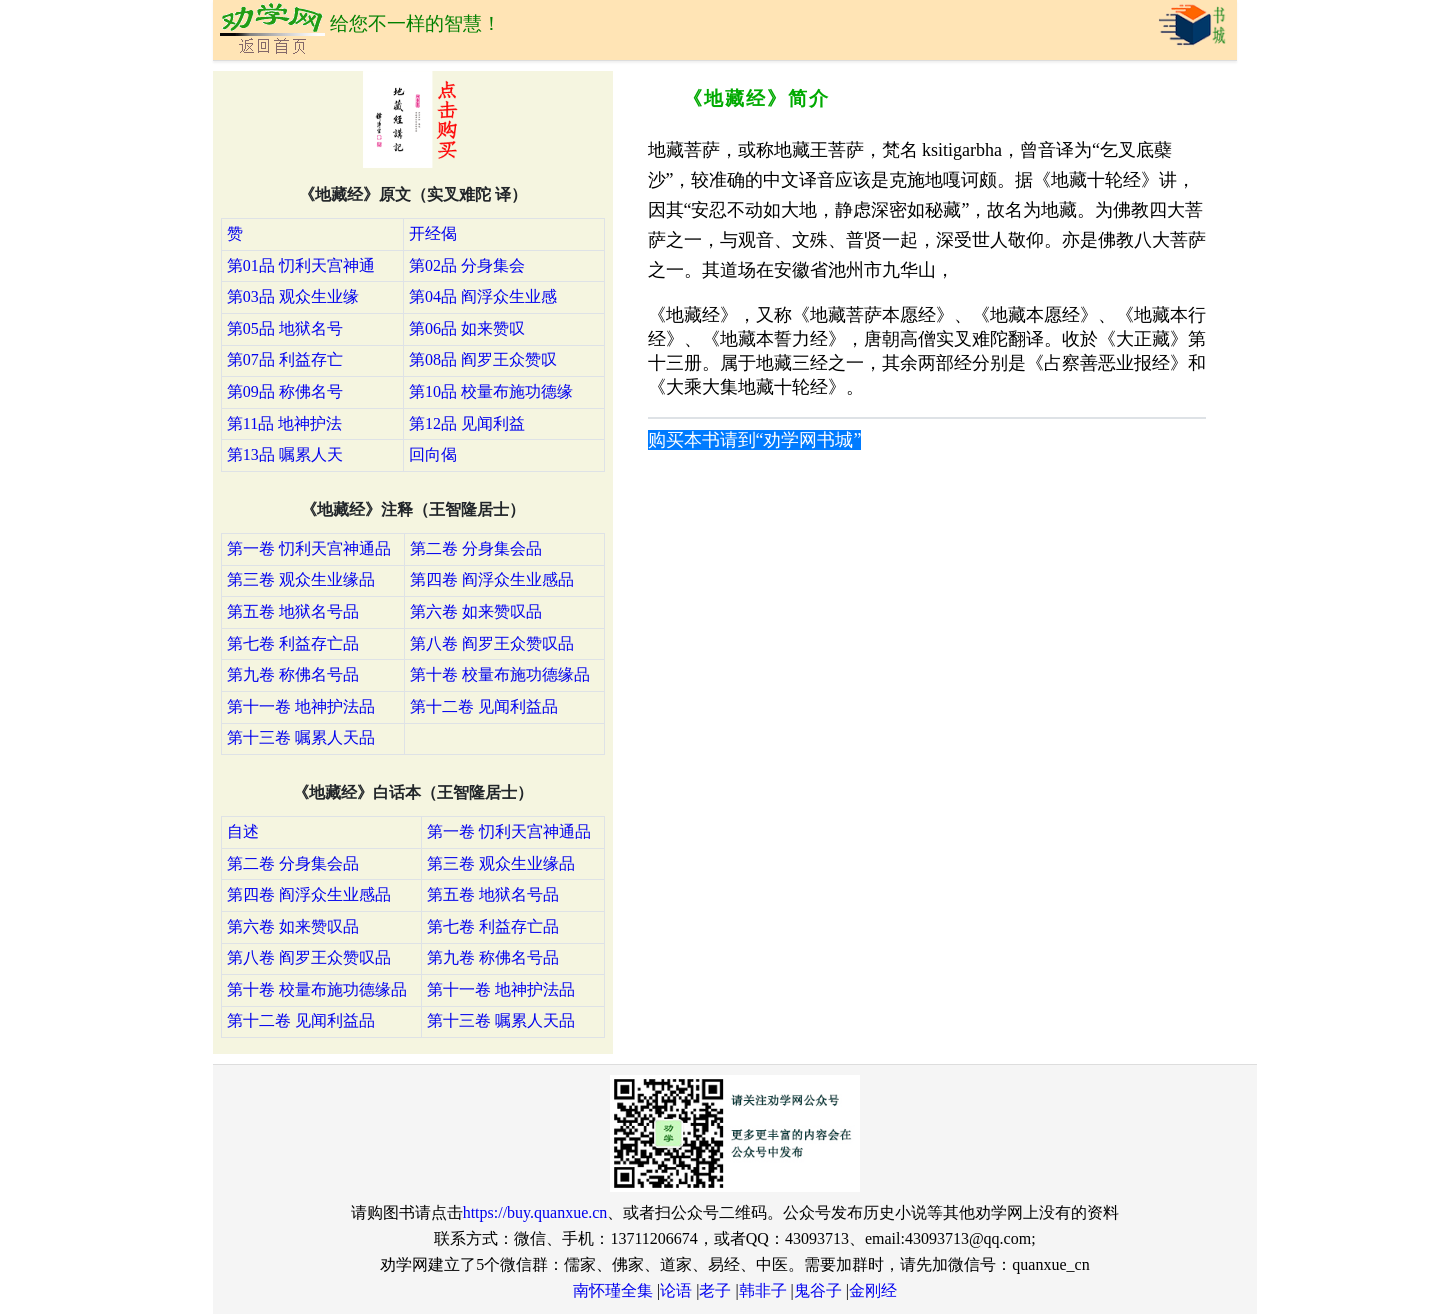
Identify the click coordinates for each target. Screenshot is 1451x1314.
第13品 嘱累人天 (285, 454)
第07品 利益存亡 (285, 359)
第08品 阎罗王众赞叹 (483, 359)
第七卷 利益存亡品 (293, 643)
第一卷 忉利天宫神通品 (309, 548)
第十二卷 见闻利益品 (484, 706)
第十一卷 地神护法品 (301, 706)
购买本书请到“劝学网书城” (755, 440)
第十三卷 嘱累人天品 (301, 737)
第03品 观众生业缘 (293, 296)
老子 (715, 1290)
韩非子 (763, 1290)
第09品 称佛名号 (285, 391)
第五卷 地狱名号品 (293, 611)
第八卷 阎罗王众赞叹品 (492, 643)
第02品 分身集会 (467, 265)
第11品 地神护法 (284, 423)
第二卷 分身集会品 (476, 548)
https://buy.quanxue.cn (535, 1212)
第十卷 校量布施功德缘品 (500, 674)
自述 (243, 831)
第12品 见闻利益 (467, 423)
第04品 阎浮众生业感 (483, 296)
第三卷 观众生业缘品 (301, 579)
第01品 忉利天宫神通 (301, 265)
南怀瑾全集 (613, 1290)
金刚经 (873, 1290)
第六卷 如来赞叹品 (476, 611)
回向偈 (433, 454)
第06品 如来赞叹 (467, 328)
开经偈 (433, 233)
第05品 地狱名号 (285, 328)
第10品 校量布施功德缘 (491, 391)
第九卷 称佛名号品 (293, 674)
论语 (676, 1290)
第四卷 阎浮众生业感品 (492, 579)
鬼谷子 (818, 1290)
